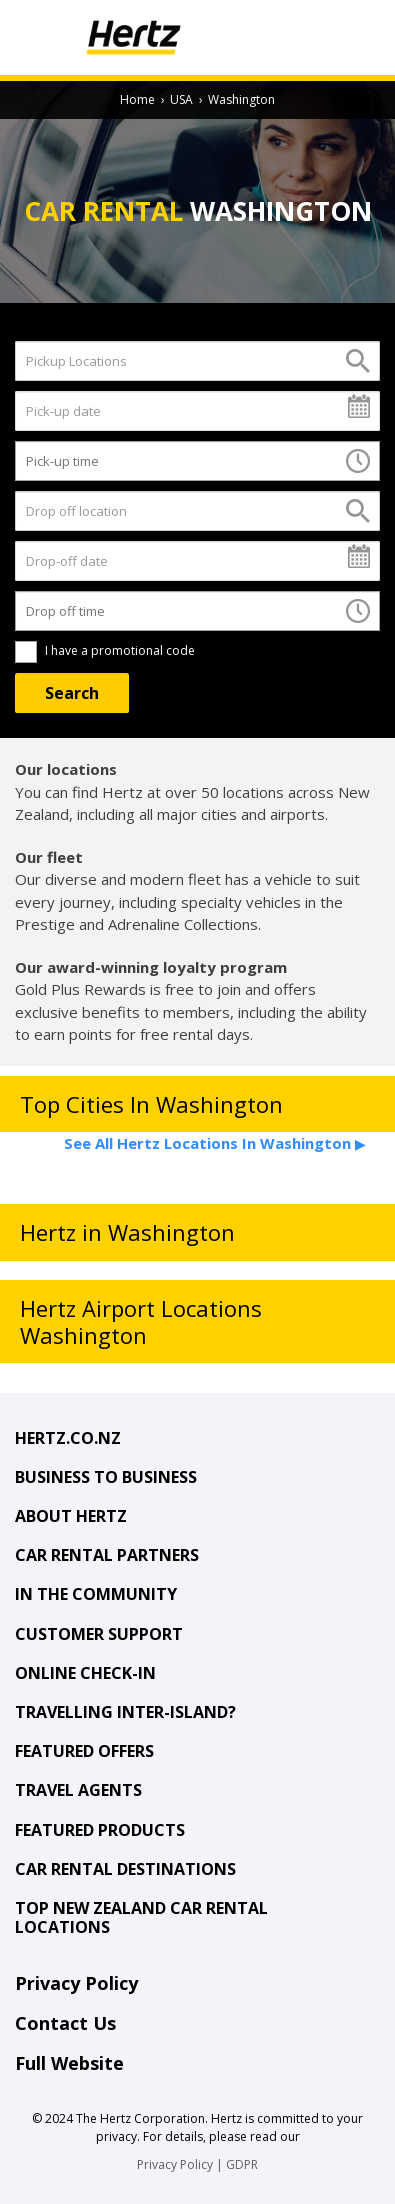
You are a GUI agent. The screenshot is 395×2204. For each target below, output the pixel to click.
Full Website (69, 2063)
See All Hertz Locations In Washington (214, 1143)
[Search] (72, 693)
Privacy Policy (76, 1983)
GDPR (242, 2164)
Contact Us (65, 2023)
